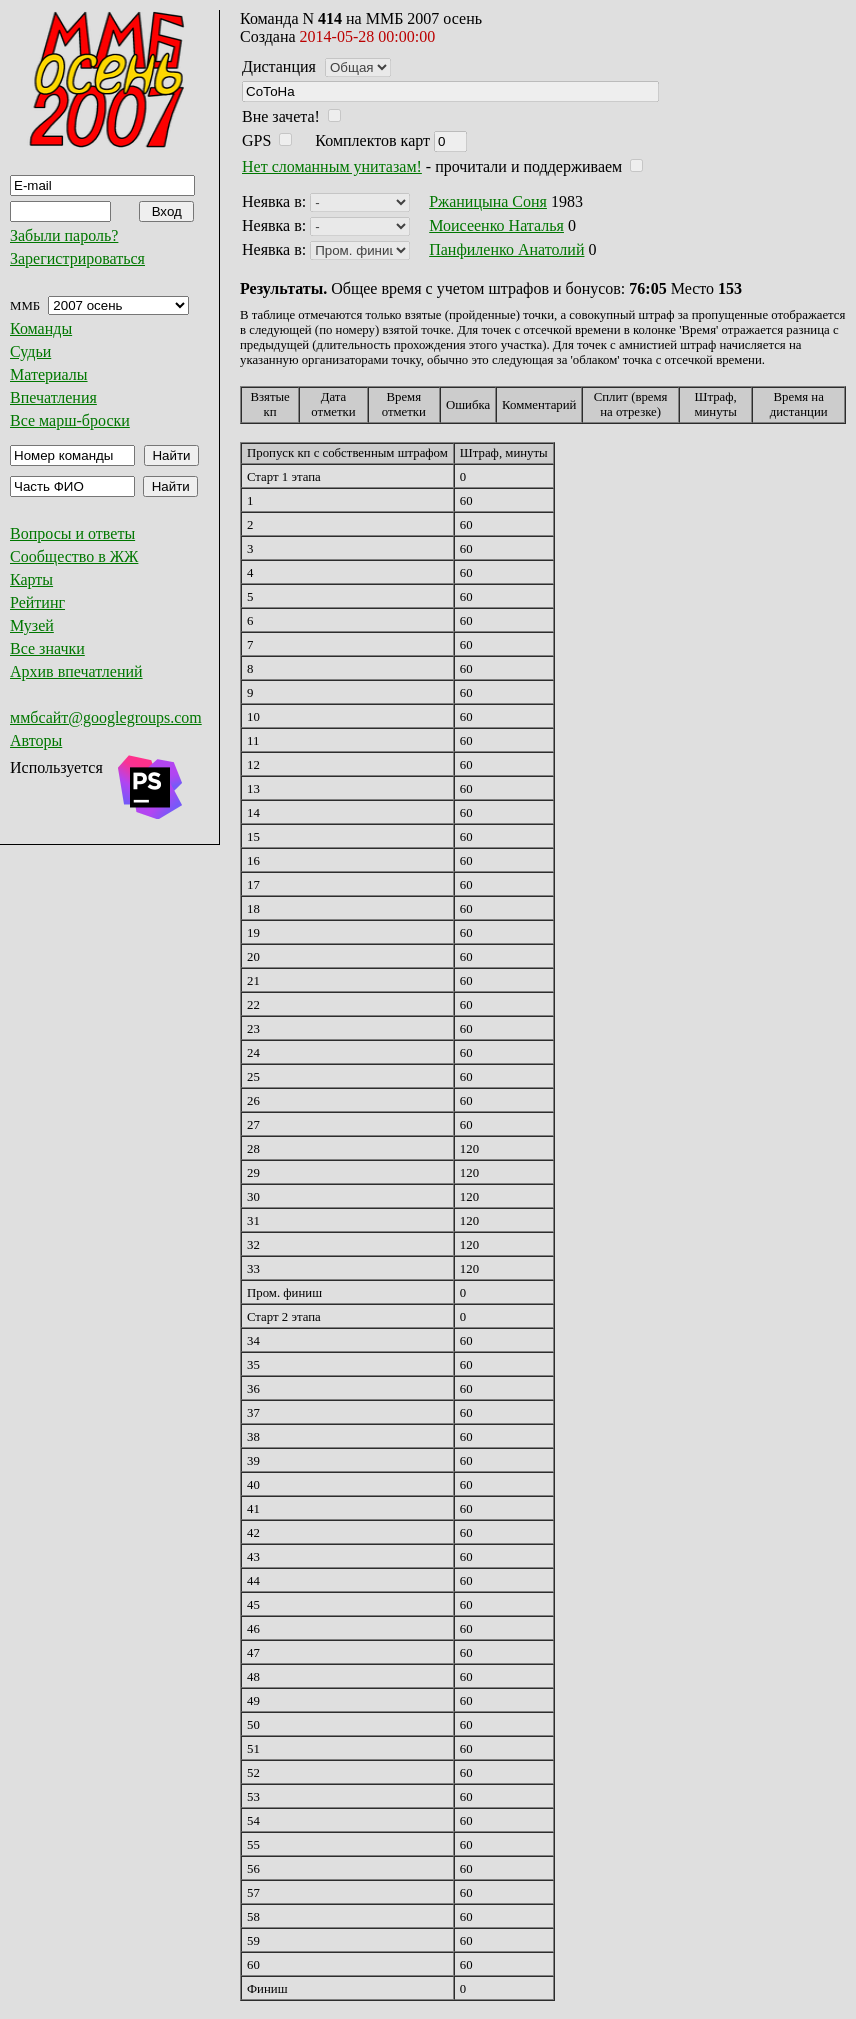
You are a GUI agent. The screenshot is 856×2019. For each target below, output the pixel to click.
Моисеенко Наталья (496, 225)
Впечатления (53, 397)
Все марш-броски (70, 420)
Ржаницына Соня (488, 201)
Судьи (30, 351)
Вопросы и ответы (72, 533)
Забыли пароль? (64, 235)
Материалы (49, 374)
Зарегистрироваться (77, 258)
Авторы (36, 740)
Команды (41, 328)
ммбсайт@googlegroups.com (106, 717)
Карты (31, 579)
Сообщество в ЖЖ (74, 556)
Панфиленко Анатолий (506, 249)
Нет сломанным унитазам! (332, 166)
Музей (32, 625)
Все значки (47, 648)
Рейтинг (37, 602)
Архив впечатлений (76, 671)
